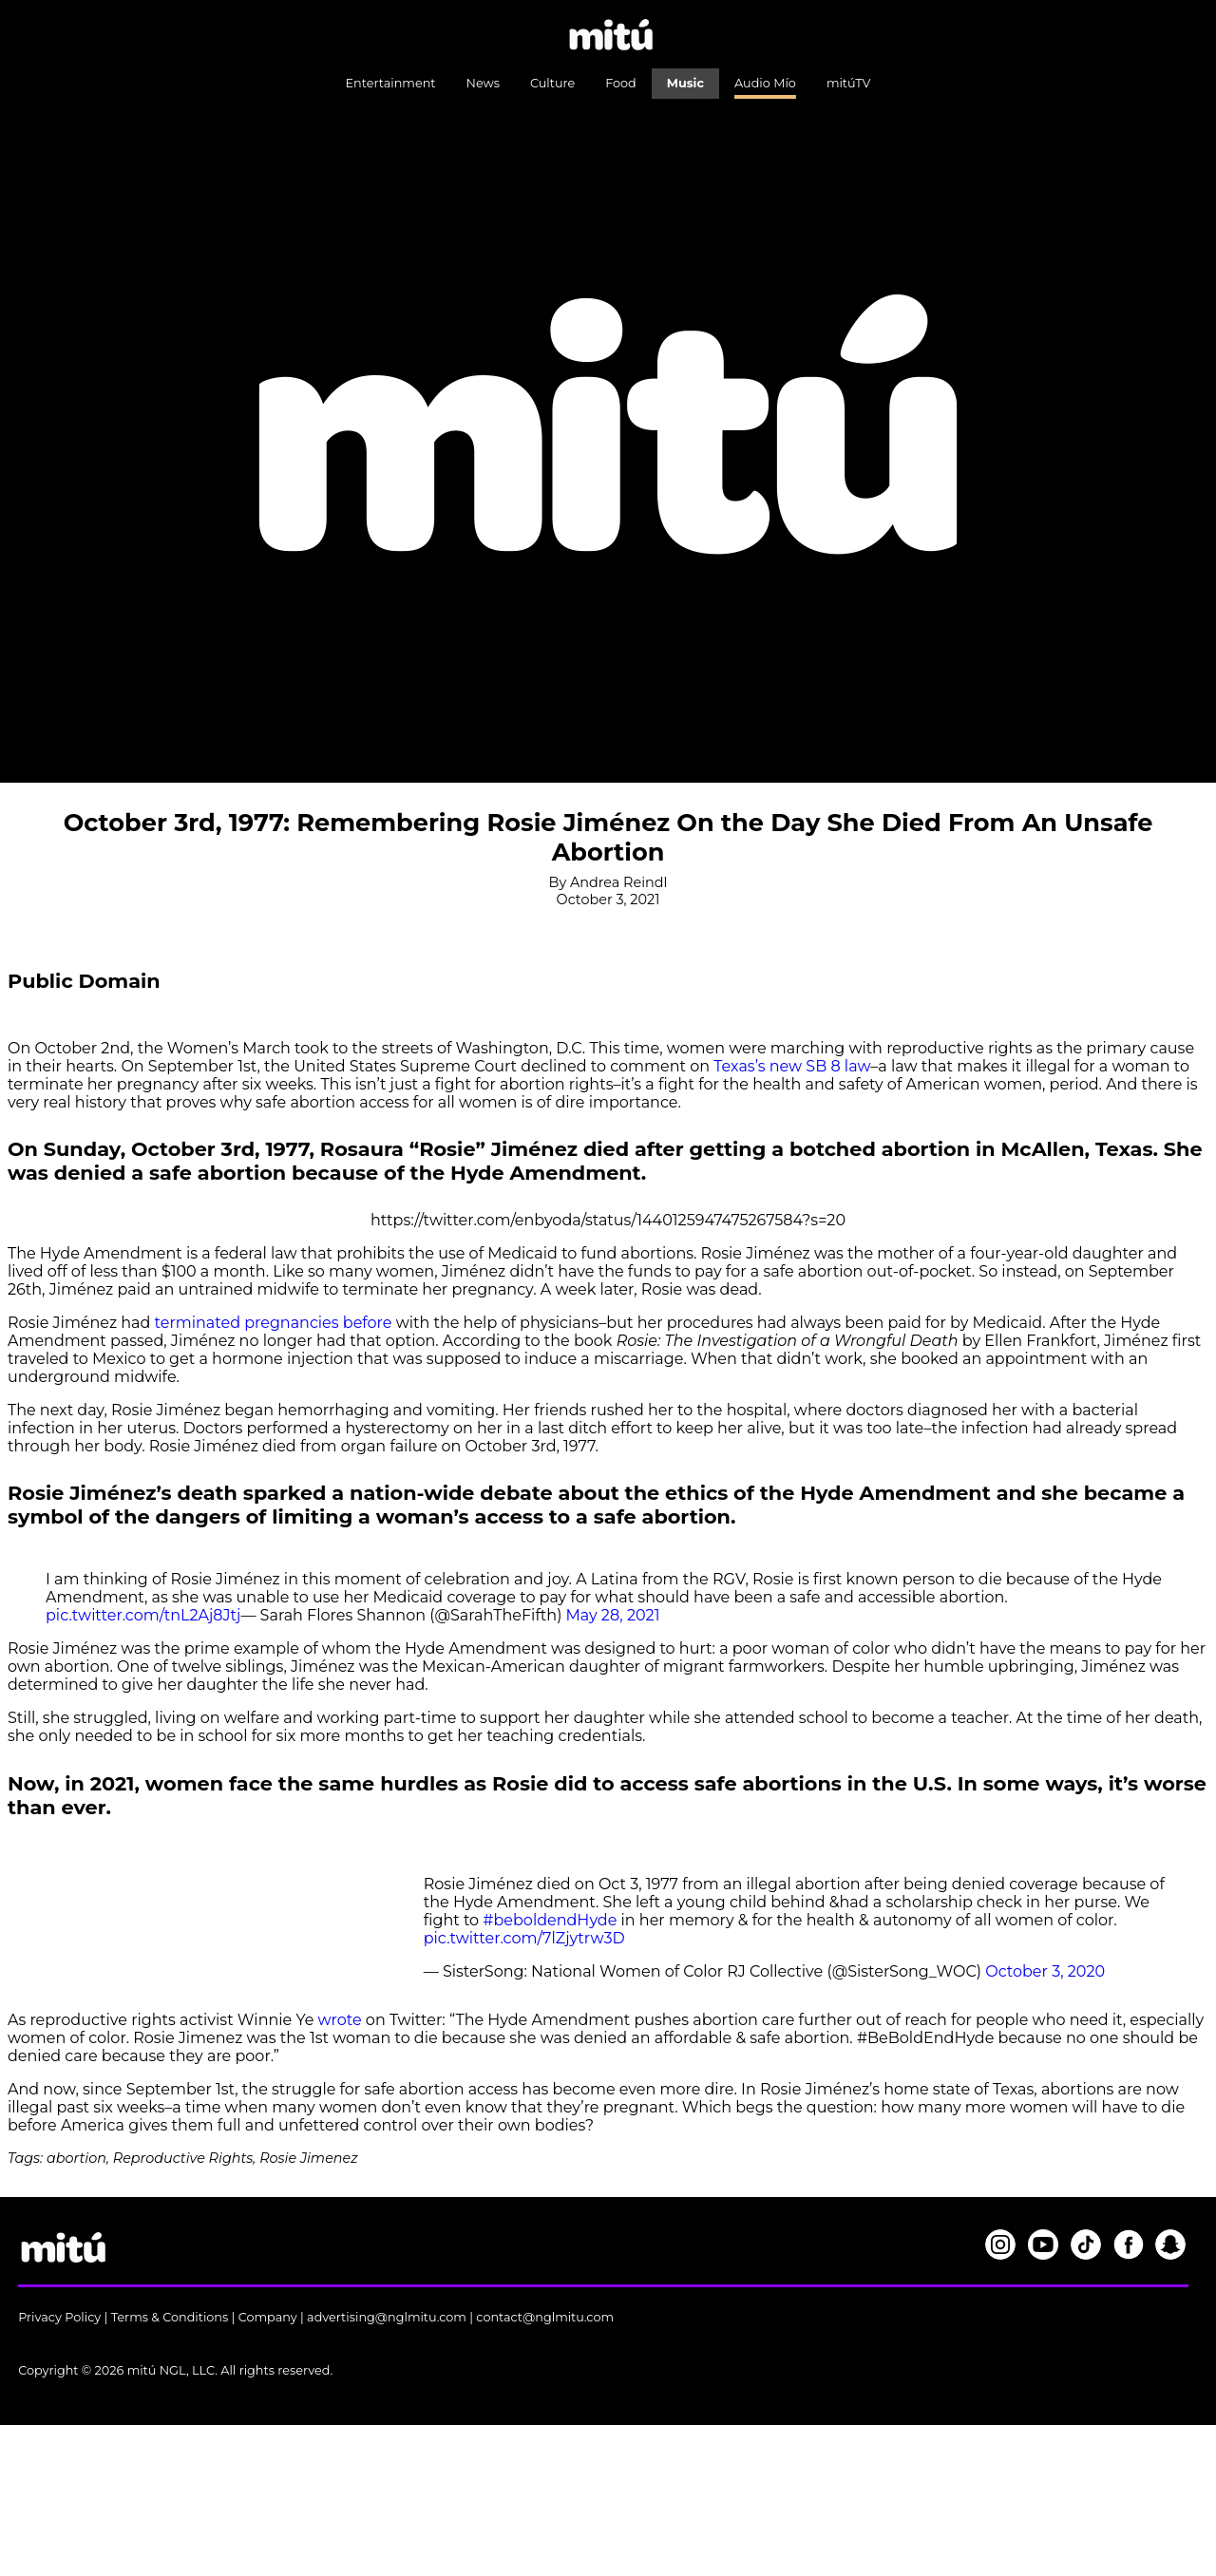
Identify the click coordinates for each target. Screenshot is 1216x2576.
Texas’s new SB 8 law (791, 1066)
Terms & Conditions (170, 2317)
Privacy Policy (59, 2317)
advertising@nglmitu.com (386, 2317)
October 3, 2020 (1045, 1971)
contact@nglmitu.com (545, 2317)
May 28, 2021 (613, 1615)
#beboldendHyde (550, 1920)
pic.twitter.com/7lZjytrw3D (524, 1938)
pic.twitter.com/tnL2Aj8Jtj (143, 1615)
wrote (342, 2020)
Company (267, 2317)
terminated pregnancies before (273, 1323)
